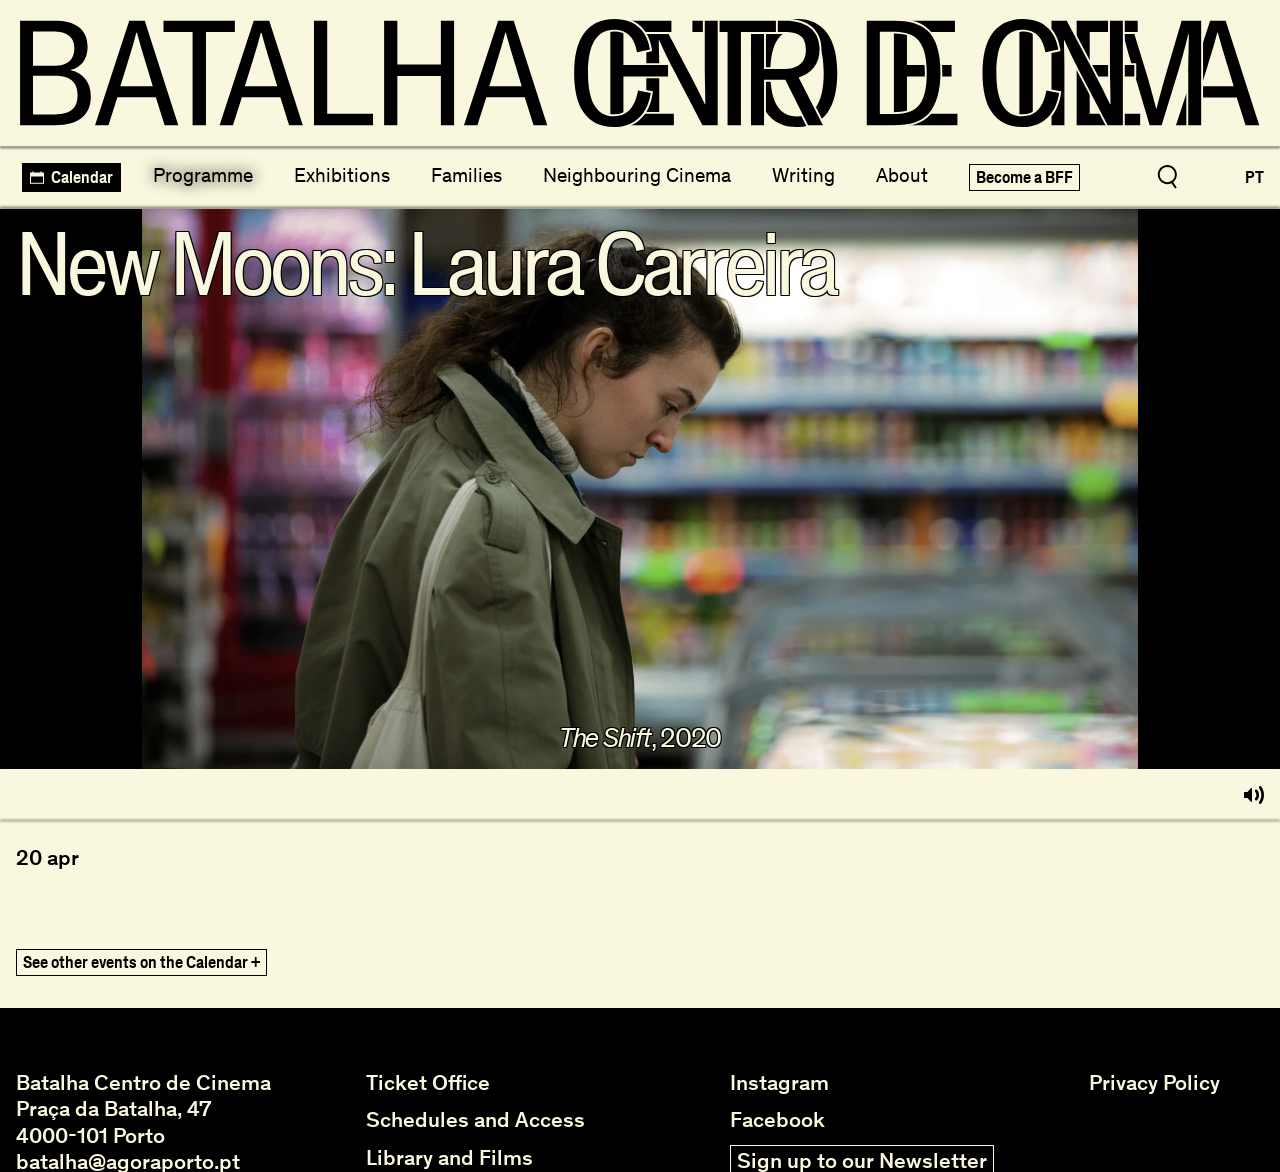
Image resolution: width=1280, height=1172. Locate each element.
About (902, 175)
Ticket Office (428, 1083)
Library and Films (449, 1158)
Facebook (777, 1120)
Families (466, 175)
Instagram (779, 1083)
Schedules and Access (475, 1120)
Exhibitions (342, 175)
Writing (803, 175)
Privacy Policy (1154, 1083)
